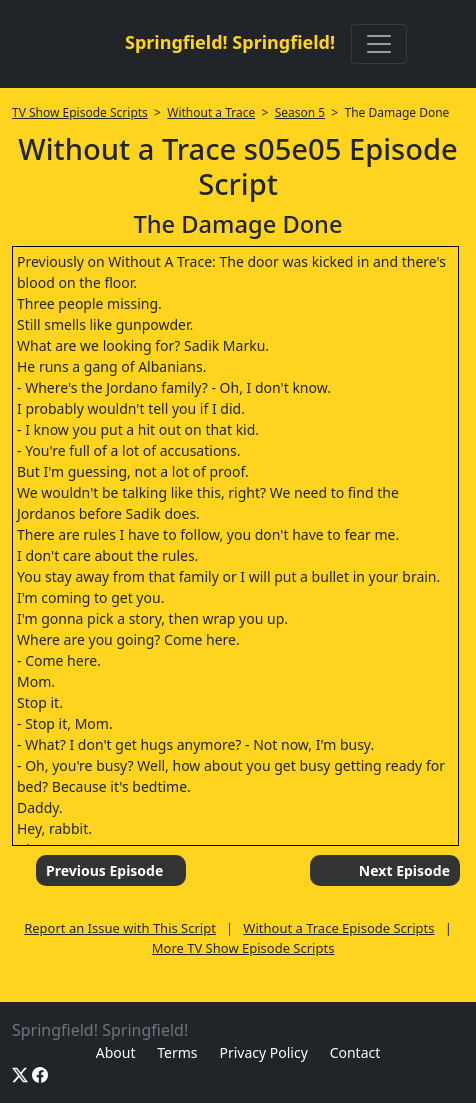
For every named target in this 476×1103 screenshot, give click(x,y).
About (116, 1052)
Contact (355, 1052)
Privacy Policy (263, 1052)
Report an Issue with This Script (120, 928)
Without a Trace (211, 112)
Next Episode (404, 870)
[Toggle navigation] (379, 44)
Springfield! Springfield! (230, 42)
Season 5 (300, 112)
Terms (177, 1052)
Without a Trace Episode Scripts (338, 928)
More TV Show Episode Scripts (243, 948)
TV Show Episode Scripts (80, 112)
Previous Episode (104, 870)
